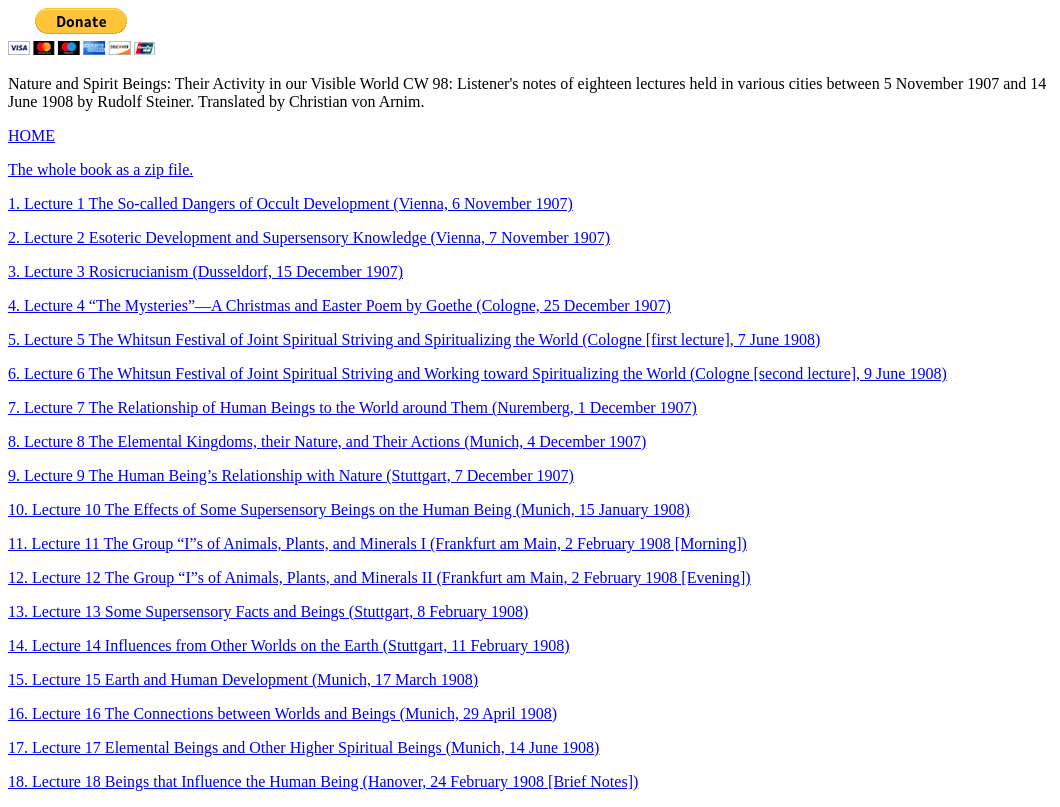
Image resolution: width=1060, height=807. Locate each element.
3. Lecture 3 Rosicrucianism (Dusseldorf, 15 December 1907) (205, 271)
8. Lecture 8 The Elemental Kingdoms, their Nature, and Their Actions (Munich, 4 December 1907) (327, 441)
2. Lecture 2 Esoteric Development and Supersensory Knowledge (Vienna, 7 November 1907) (309, 237)
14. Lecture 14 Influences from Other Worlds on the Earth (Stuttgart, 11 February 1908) (289, 645)
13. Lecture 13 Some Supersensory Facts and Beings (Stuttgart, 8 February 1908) (268, 611)
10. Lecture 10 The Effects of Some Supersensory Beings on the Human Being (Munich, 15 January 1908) (349, 509)
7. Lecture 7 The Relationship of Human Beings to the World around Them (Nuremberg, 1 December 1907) (352, 407)
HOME (31, 135)
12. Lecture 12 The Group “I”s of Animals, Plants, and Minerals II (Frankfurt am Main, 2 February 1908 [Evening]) (379, 577)
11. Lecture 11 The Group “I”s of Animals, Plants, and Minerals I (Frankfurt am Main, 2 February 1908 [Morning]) (377, 543)
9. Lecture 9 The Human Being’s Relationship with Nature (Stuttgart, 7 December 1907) (291, 475)
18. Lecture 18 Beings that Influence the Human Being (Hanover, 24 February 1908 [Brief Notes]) (323, 781)
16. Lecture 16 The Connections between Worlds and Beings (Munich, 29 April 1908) (282, 713)
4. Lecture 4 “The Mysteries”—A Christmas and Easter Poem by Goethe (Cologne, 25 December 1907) (339, 305)
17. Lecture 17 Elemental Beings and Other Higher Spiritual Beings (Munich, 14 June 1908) (303, 747)
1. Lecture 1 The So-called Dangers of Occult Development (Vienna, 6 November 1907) (290, 203)
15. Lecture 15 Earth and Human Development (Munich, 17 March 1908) (243, 679)
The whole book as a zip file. (100, 169)
